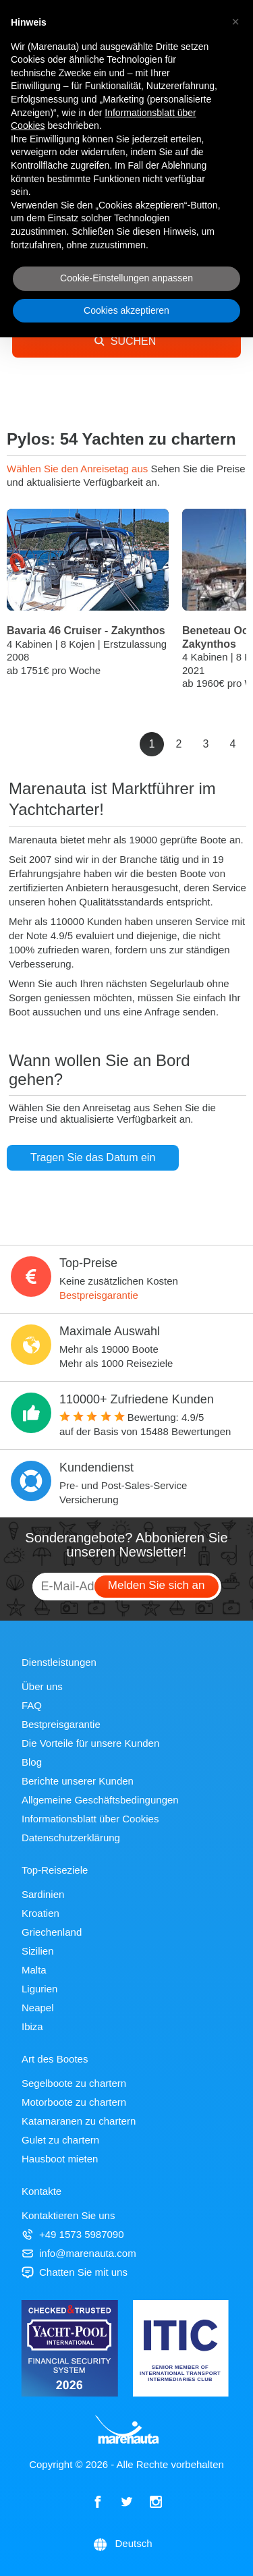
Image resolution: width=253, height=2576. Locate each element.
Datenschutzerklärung (71, 1837)
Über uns (42, 1686)
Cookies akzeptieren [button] (126, 310)
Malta (34, 1970)
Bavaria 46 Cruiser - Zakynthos (86, 630)
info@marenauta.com (79, 2253)
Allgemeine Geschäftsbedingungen (100, 1799)
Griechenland (52, 1932)
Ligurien (39, 1988)
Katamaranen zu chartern (79, 2121)
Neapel (38, 2007)
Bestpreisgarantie (98, 1295)
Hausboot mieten (60, 2158)
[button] (235, 21)
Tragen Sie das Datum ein (92, 1157)
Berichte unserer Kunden (78, 1781)
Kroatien (40, 1913)
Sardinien (43, 1894)
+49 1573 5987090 (73, 2234)
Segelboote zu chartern (74, 2083)
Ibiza (32, 2026)
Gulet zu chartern (60, 2140)
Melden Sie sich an (156, 1585)
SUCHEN (125, 341)
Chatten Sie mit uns (75, 2272)
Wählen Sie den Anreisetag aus (78, 468)
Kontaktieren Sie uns (68, 2215)
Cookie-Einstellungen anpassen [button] (126, 278)
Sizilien (38, 1951)
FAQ (32, 1705)
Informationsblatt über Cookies (90, 1818)
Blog (32, 1762)
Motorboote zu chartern (74, 2102)
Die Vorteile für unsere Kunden (90, 1743)
